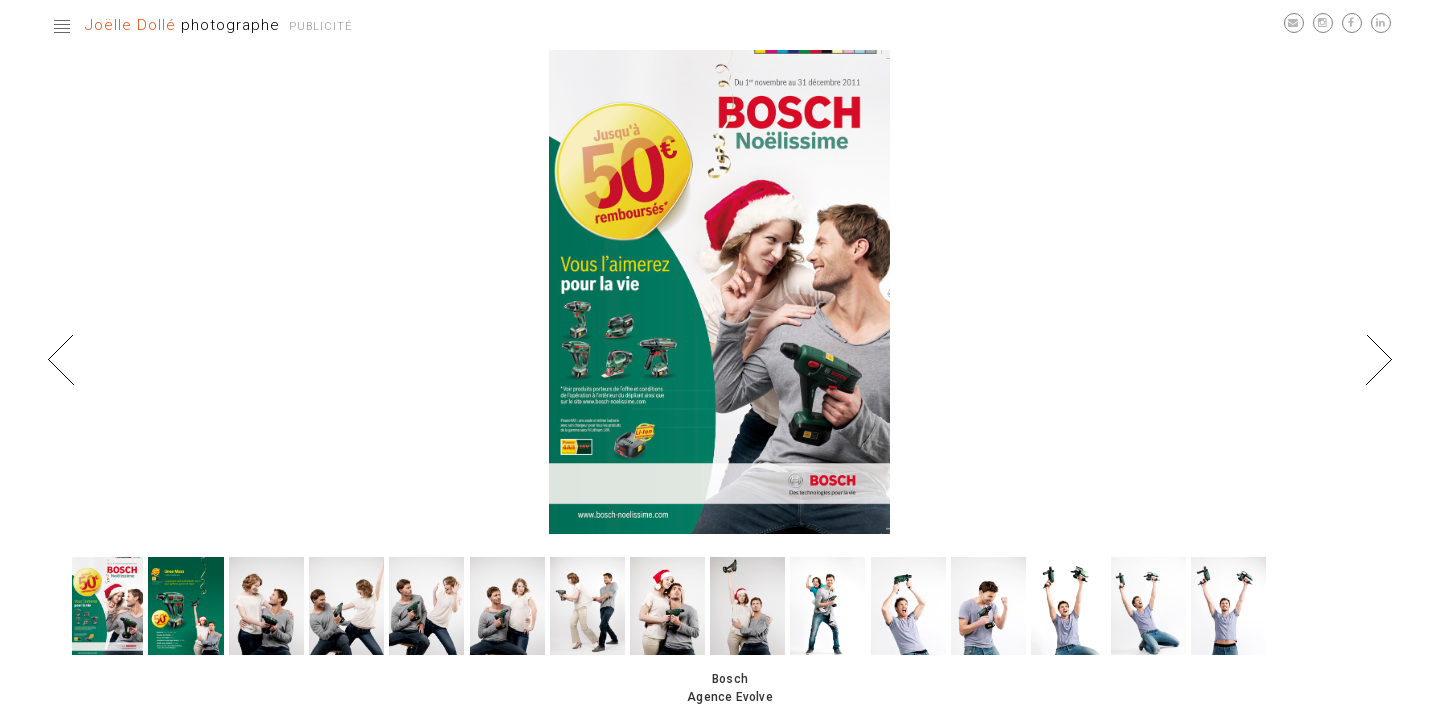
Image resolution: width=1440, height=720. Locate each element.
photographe (182, 25)
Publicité (320, 26)
